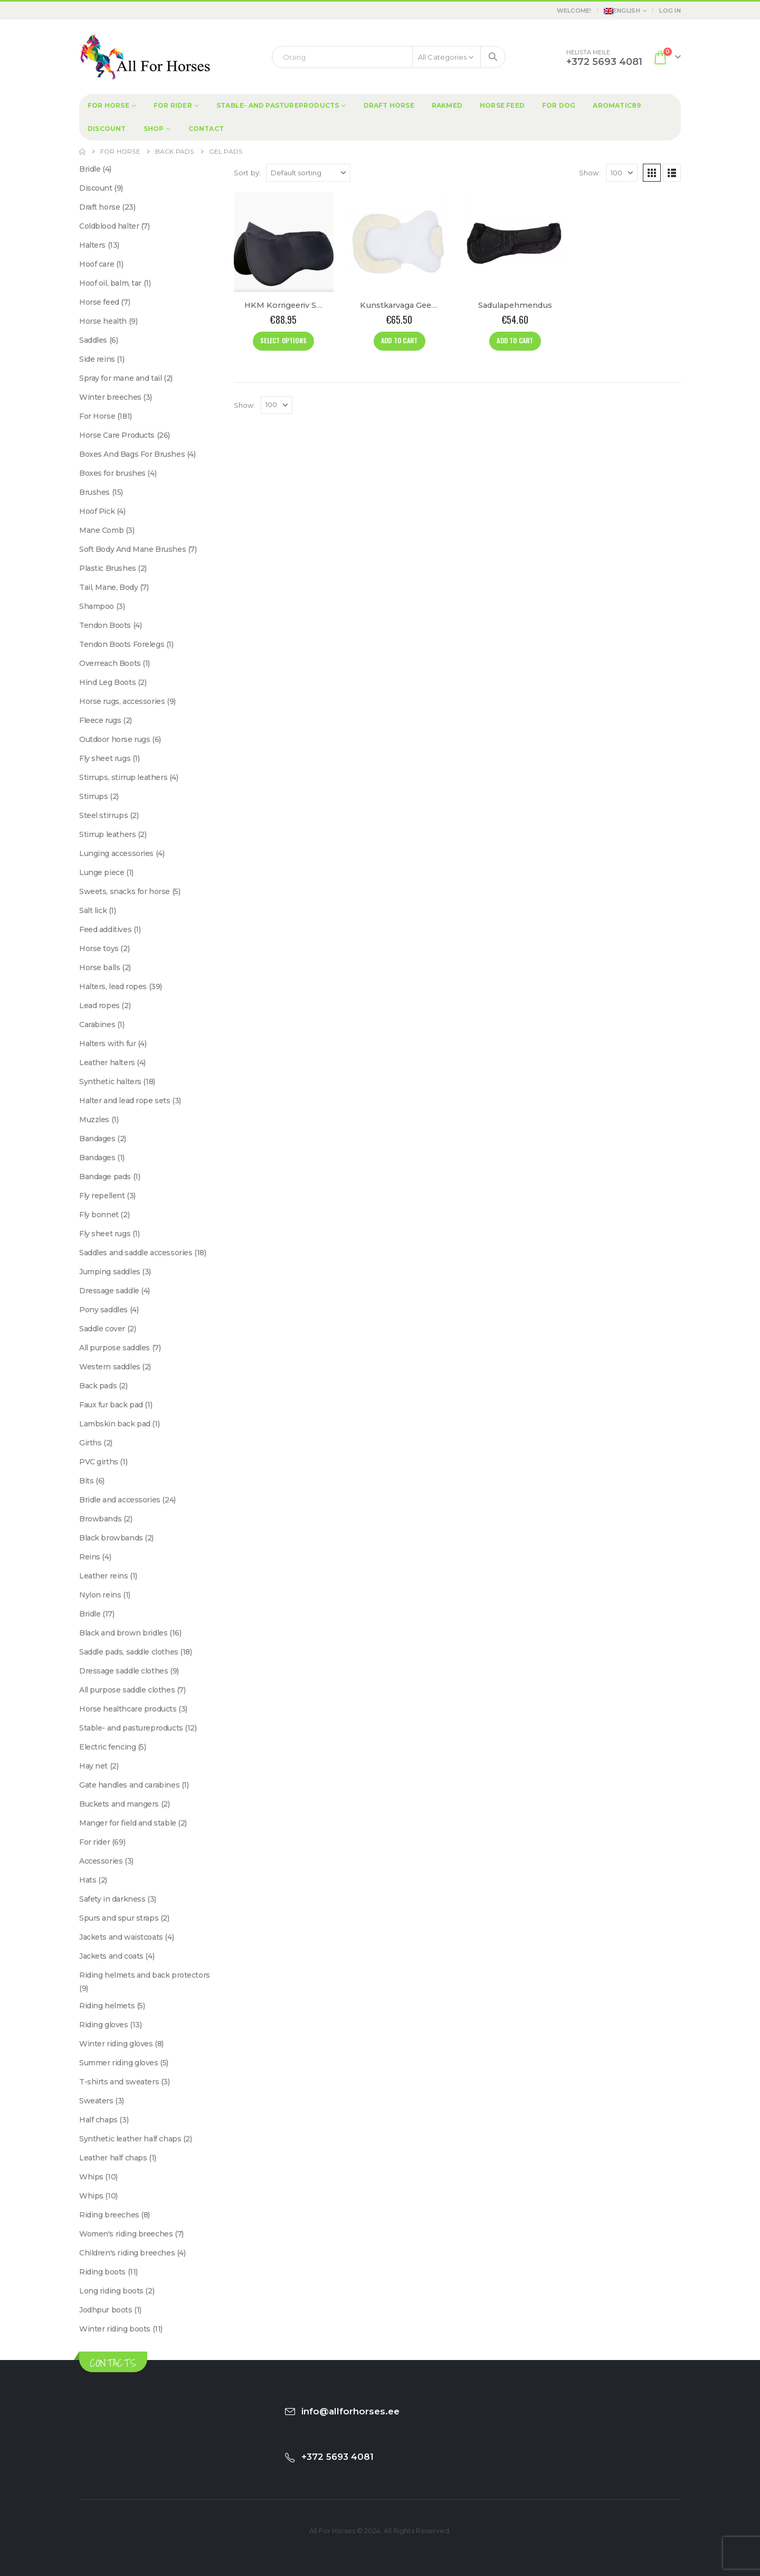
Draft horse (389, 105)
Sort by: (247, 172)
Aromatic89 (617, 105)
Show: (590, 172)
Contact (206, 129)
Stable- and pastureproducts (277, 105)
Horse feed (502, 105)
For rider (173, 105)
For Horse (108, 105)
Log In (670, 10)
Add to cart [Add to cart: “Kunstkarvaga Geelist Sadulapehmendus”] (399, 340)
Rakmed (447, 105)
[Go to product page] (284, 242)
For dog (558, 105)
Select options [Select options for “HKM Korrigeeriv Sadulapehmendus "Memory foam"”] (283, 340)
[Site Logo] (145, 57)
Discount (107, 129)
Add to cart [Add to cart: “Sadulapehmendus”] (515, 340)
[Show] (622, 173)
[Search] (493, 57)
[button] (652, 173)
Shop (154, 129)
